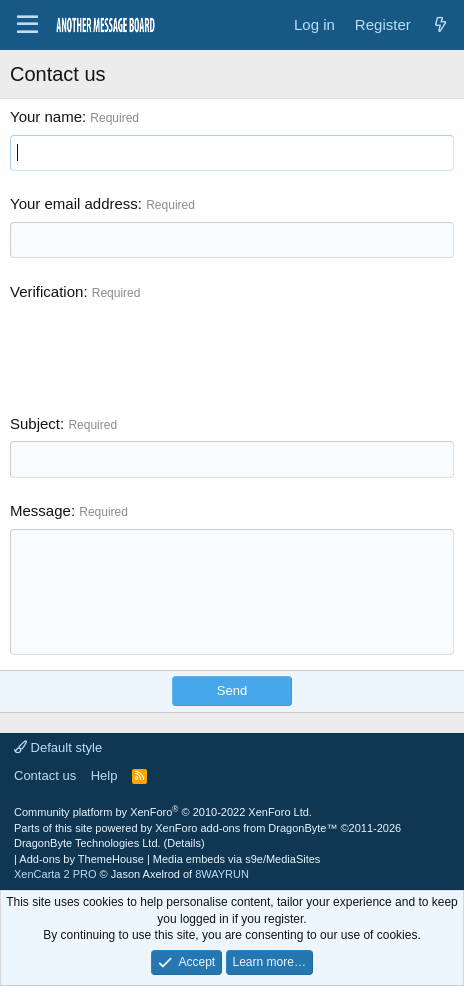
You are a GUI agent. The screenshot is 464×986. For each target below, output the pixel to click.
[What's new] (440, 24)
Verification (46, 291)
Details (184, 843)
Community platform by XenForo (163, 812)
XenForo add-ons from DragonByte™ (246, 828)
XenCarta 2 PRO (55, 874)
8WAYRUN (222, 874)
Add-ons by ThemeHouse (81, 859)
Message (40, 510)
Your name (46, 116)
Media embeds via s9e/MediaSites (237, 859)
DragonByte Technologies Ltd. (87, 843)
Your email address (74, 203)
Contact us (45, 775)
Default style (58, 747)
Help (104, 775)
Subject (35, 423)
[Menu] (27, 25)
